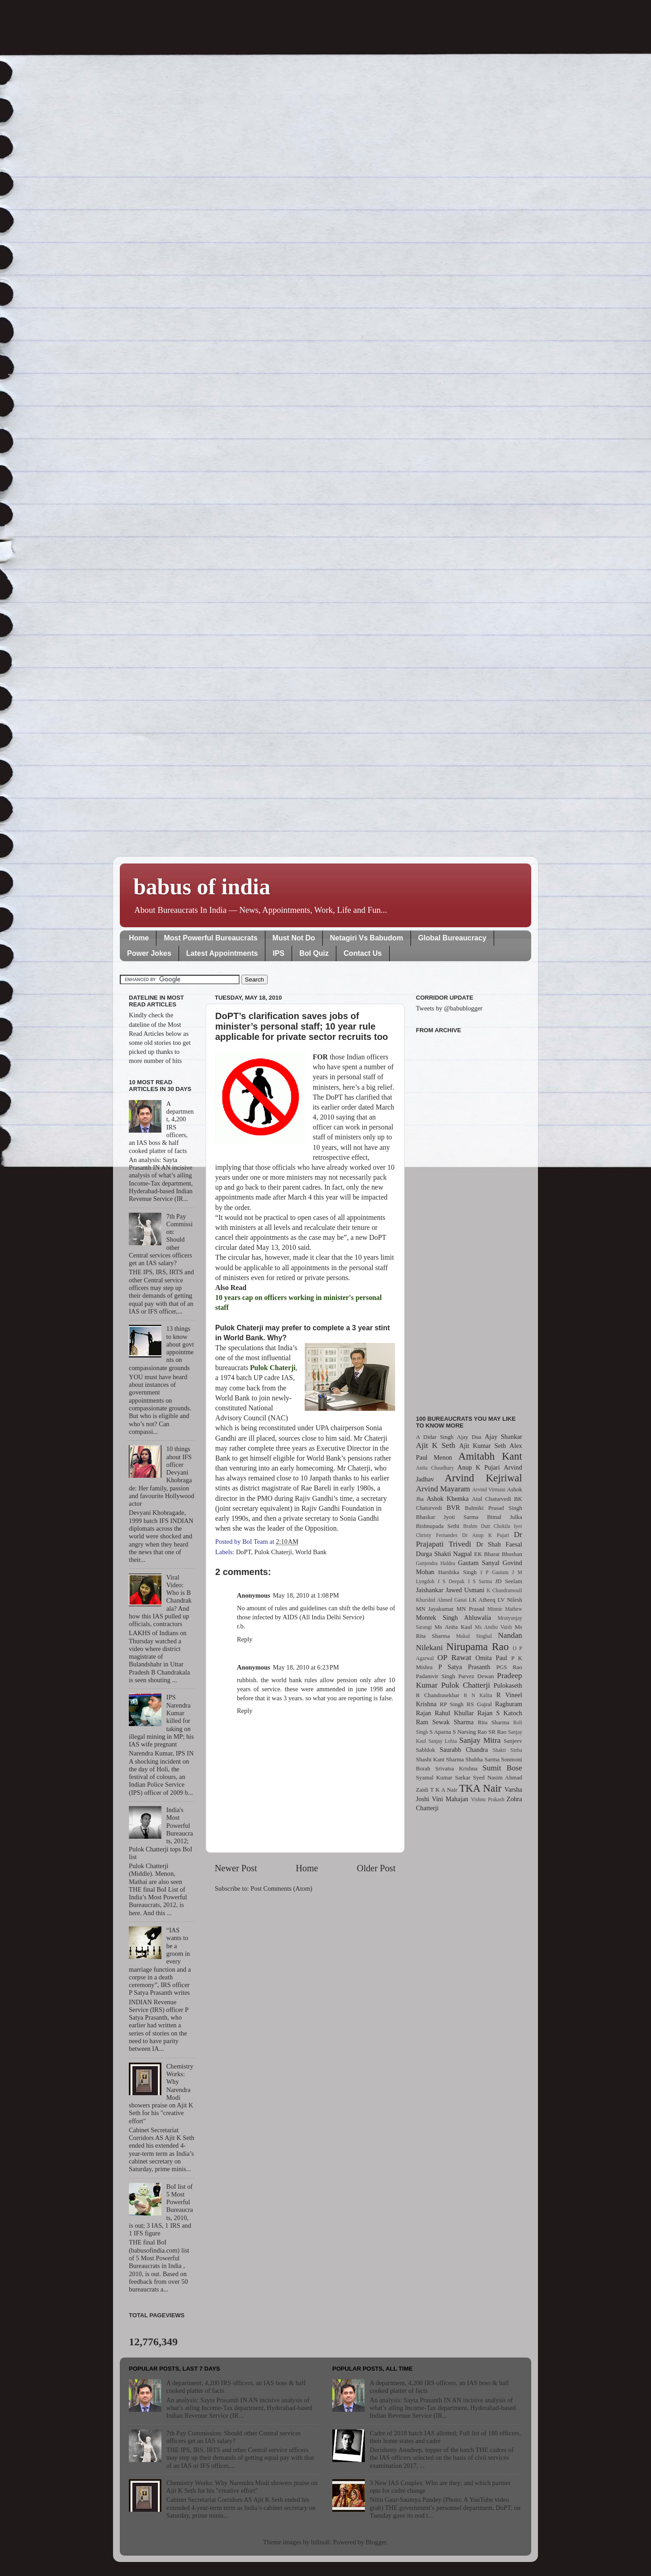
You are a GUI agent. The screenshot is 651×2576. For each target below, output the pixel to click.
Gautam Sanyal (479, 1562)
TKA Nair (480, 1788)
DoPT (243, 1552)
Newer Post (236, 1868)
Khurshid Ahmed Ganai (441, 1600)
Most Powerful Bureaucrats (210, 938)
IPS (278, 953)
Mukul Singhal (474, 1636)
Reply (244, 1639)
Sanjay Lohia (442, 1741)
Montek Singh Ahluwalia (453, 1617)
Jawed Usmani (465, 1590)
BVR (453, 1507)
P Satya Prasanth (464, 1666)
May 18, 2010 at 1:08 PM (306, 1595)
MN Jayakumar (434, 1608)
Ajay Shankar (503, 1436)
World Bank (311, 1552)
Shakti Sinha (507, 1750)
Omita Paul (491, 1657)
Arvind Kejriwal (483, 1478)
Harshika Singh (457, 1572)
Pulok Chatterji (465, 1685)
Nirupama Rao (477, 1646)
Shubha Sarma (482, 1759)
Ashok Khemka (448, 1498)
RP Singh (452, 1704)
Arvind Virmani (488, 1489)
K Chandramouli (504, 1590)
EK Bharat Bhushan (498, 1554)
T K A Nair (443, 1789)
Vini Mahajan (450, 1799)
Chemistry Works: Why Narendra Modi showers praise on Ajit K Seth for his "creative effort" (241, 2486)
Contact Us (363, 953)
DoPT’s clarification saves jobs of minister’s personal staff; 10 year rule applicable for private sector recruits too (301, 1026)
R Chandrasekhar (437, 1695)
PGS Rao (509, 1667)
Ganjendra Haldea (435, 1563)
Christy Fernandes (437, 1535)
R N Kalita (478, 1695)
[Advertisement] (469, 1219)
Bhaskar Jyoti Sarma (447, 1516)
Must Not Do (294, 938)
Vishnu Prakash (488, 1799)
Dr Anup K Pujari (485, 1535)
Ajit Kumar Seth (482, 1445)
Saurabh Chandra (464, 1749)
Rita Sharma (493, 1722)
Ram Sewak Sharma (445, 1722)
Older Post (376, 1868)
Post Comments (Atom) (281, 1888)
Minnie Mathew (504, 1609)
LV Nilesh (510, 1599)
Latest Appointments (222, 953)
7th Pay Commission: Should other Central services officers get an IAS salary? (233, 2436)
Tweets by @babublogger (449, 1008)
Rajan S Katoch (499, 1713)
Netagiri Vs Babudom (366, 938)
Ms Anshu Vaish (493, 1627)
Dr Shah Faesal (499, 1544)
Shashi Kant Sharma (440, 1759)
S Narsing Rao (470, 1731)
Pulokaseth (508, 1685)
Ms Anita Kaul (453, 1626)
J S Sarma (479, 1581)
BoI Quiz (314, 953)
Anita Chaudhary (435, 1468)
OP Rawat (455, 1657)
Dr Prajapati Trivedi (469, 1539)
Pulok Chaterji (273, 1552)
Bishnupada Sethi (437, 1526)
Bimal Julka (504, 1516)
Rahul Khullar (454, 1713)
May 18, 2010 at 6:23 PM (306, 1667)
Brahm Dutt (476, 1526)
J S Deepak (451, 1581)
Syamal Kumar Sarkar (443, 1777)
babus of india (201, 886)
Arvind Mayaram (443, 1489)
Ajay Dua (469, 1436)
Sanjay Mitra (480, 1740)
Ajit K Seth (435, 1445)
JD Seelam (508, 1581)
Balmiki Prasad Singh (493, 1507)
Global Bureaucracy (452, 938)
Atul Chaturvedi (491, 1498)
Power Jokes (149, 953)
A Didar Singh (434, 1436)
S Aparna (440, 1731)
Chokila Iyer (508, 1526)
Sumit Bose (502, 1768)
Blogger (376, 2542)
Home (139, 938)
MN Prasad (471, 1608)
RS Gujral (479, 1704)
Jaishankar (429, 1590)
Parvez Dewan (476, 1676)
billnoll (320, 2542)
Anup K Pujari (479, 1467)
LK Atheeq (482, 1599)
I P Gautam (495, 1572)
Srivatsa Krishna (456, 1768)
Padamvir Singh (435, 1676)
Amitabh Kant (490, 1456)
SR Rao (497, 1731)
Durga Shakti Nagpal (444, 1553)
